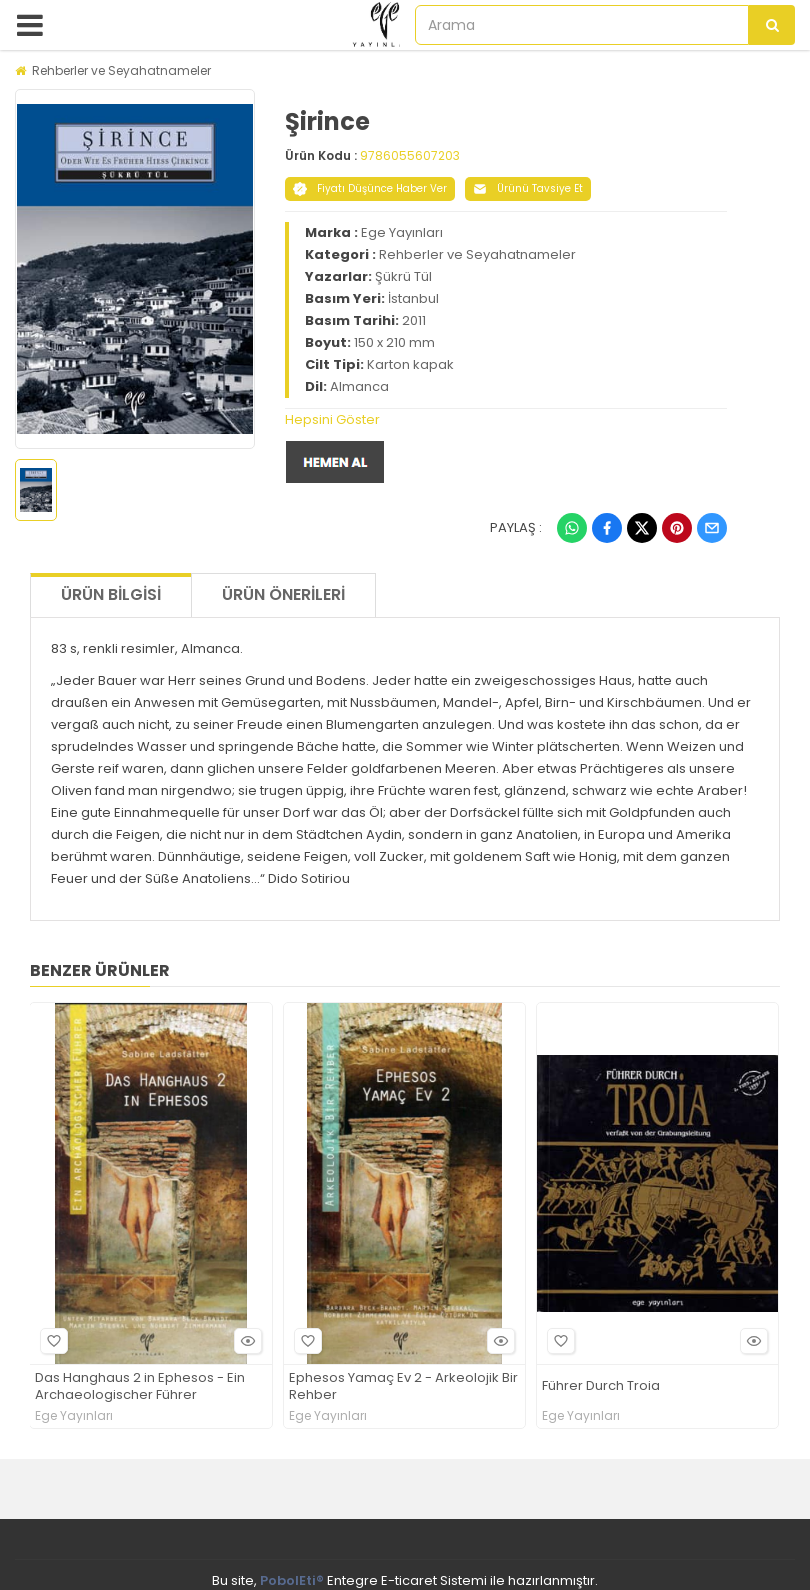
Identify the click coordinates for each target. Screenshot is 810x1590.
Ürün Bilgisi (111, 594)
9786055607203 (410, 155)
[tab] (506, 420)
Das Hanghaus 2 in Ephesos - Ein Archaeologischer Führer (140, 1387)
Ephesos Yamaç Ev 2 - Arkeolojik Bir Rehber (403, 1387)
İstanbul (413, 298)
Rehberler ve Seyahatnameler (121, 70)
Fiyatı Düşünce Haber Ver (370, 188)
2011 (414, 320)
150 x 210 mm (394, 342)
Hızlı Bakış (245, 1340)
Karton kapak (410, 364)
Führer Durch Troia (601, 1386)
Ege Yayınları (402, 232)
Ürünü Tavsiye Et (528, 188)
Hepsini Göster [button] (332, 419)
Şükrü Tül (403, 276)
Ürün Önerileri (283, 594)
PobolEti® (292, 1580)
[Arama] (772, 25)
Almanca (359, 386)
